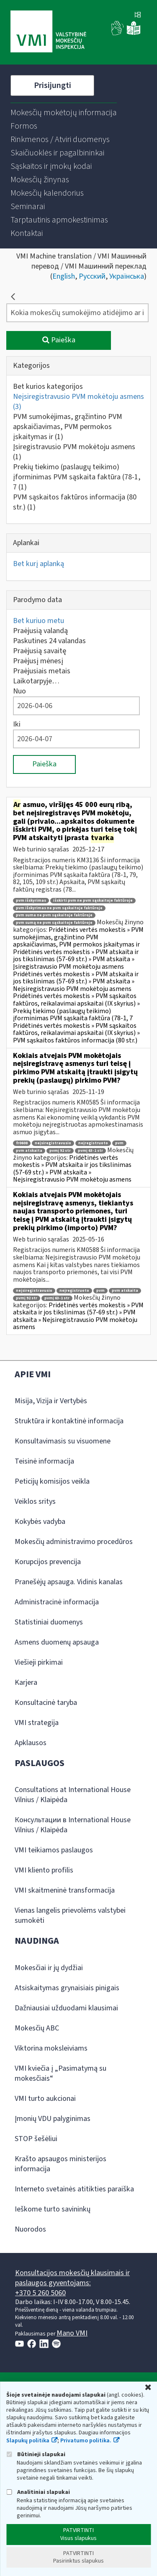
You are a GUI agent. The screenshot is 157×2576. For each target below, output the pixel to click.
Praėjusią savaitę (39, 651)
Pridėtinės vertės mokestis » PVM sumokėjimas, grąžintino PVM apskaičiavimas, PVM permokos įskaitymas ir (78, 937)
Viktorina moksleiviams (51, 2048)
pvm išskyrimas (31, 900)
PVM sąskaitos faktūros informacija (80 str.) (74, 502)
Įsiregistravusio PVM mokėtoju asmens (74, 452)
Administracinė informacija (57, 1602)
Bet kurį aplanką (38, 564)
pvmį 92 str (60, 1151)
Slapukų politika (27, 2440)
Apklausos (30, 1743)
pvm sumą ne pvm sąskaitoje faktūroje (54, 923)
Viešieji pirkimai (39, 1662)
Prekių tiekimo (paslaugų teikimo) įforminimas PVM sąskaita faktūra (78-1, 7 (76, 477)
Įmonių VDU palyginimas (52, 2118)
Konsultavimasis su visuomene (63, 1441)
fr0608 (22, 1143)
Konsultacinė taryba (46, 1702)
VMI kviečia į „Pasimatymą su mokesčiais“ (60, 2073)
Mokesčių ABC (37, 2028)
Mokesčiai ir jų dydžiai (49, 1968)
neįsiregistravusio (53, 1143)
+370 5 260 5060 (40, 2293)
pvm (119, 1143)
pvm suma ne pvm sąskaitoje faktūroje (54, 915)
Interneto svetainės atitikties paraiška (74, 2189)
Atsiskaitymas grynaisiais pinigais (67, 1988)
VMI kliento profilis (44, 1870)
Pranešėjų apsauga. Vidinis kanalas (69, 1582)
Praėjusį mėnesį (38, 661)
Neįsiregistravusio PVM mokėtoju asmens (78, 401)
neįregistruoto (93, 1143)
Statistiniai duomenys (49, 1622)
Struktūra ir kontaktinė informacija (69, 1421)
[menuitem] (63, 113)
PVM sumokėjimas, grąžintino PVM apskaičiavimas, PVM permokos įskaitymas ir (67, 426)
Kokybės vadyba (40, 1521)
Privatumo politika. (85, 2440)
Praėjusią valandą (40, 631)
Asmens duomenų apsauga (57, 1642)
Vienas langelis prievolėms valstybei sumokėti (70, 1915)
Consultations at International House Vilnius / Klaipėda (73, 1795)
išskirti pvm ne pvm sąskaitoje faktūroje (93, 900)
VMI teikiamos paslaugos (54, 1850)
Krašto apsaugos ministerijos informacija (60, 2164)
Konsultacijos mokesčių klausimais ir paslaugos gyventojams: (72, 2278)
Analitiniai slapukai (38, 2492)
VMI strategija (37, 1722)
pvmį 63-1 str (90, 1151)
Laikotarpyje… (36, 681)
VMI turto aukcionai (45, 2098)
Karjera (26, 1682)
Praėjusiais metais (41, 671)
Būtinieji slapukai (35, 2454)
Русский (92, 276)
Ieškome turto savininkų (52, 2209)
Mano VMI (72, 2333)
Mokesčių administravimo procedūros (74, 1541)
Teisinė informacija (44, 1461)
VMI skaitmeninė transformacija (65, 1890)
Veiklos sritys (35, 1501)
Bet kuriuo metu (38, 621)
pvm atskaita (29, 1151)
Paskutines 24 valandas (49, 641)
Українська (126, 276)
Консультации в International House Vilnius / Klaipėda (73, 1825)
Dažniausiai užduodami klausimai (66, 2008)
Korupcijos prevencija (48, 1562)
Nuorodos (30, 2229)
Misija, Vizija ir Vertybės (51, 1401)
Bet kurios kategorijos (48, 386)
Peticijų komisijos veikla (52, 1481)
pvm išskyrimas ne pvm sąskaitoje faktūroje (59, 908)
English (63, 276)
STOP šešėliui (36, 2139)
